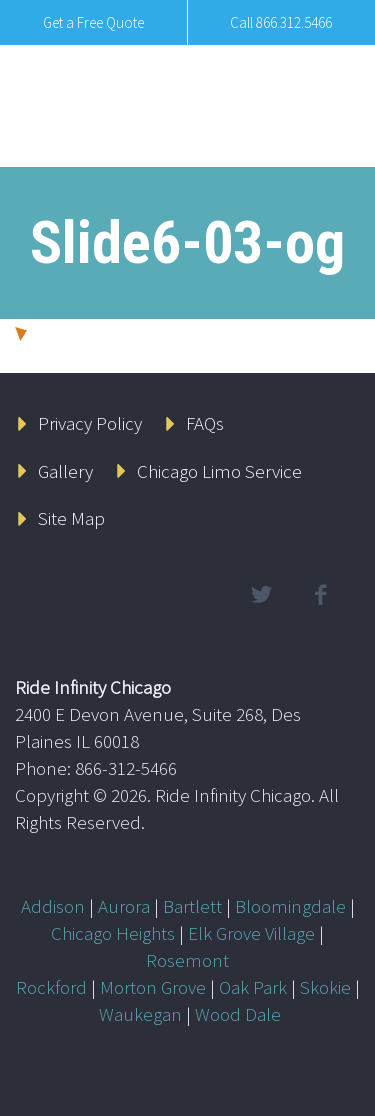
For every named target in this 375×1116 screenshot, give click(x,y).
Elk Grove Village (251, 933)
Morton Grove (153, 987)
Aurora (124, 906)
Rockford (51, 987)
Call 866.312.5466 (281, 22)
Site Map (71, 518)
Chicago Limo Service (219, 471)
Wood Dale (238, 1014)
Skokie (325, 987)
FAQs (205, 423)
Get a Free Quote (93, 22)
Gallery (65, 471)
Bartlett (192, 906)
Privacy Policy (90, 423)
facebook (320, 595)
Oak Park (253, 987)
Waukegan (140, 1014)
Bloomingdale (290, 906)
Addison (53, 906)
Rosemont (187, 960)
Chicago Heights (113, 933)
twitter (261, 595)
